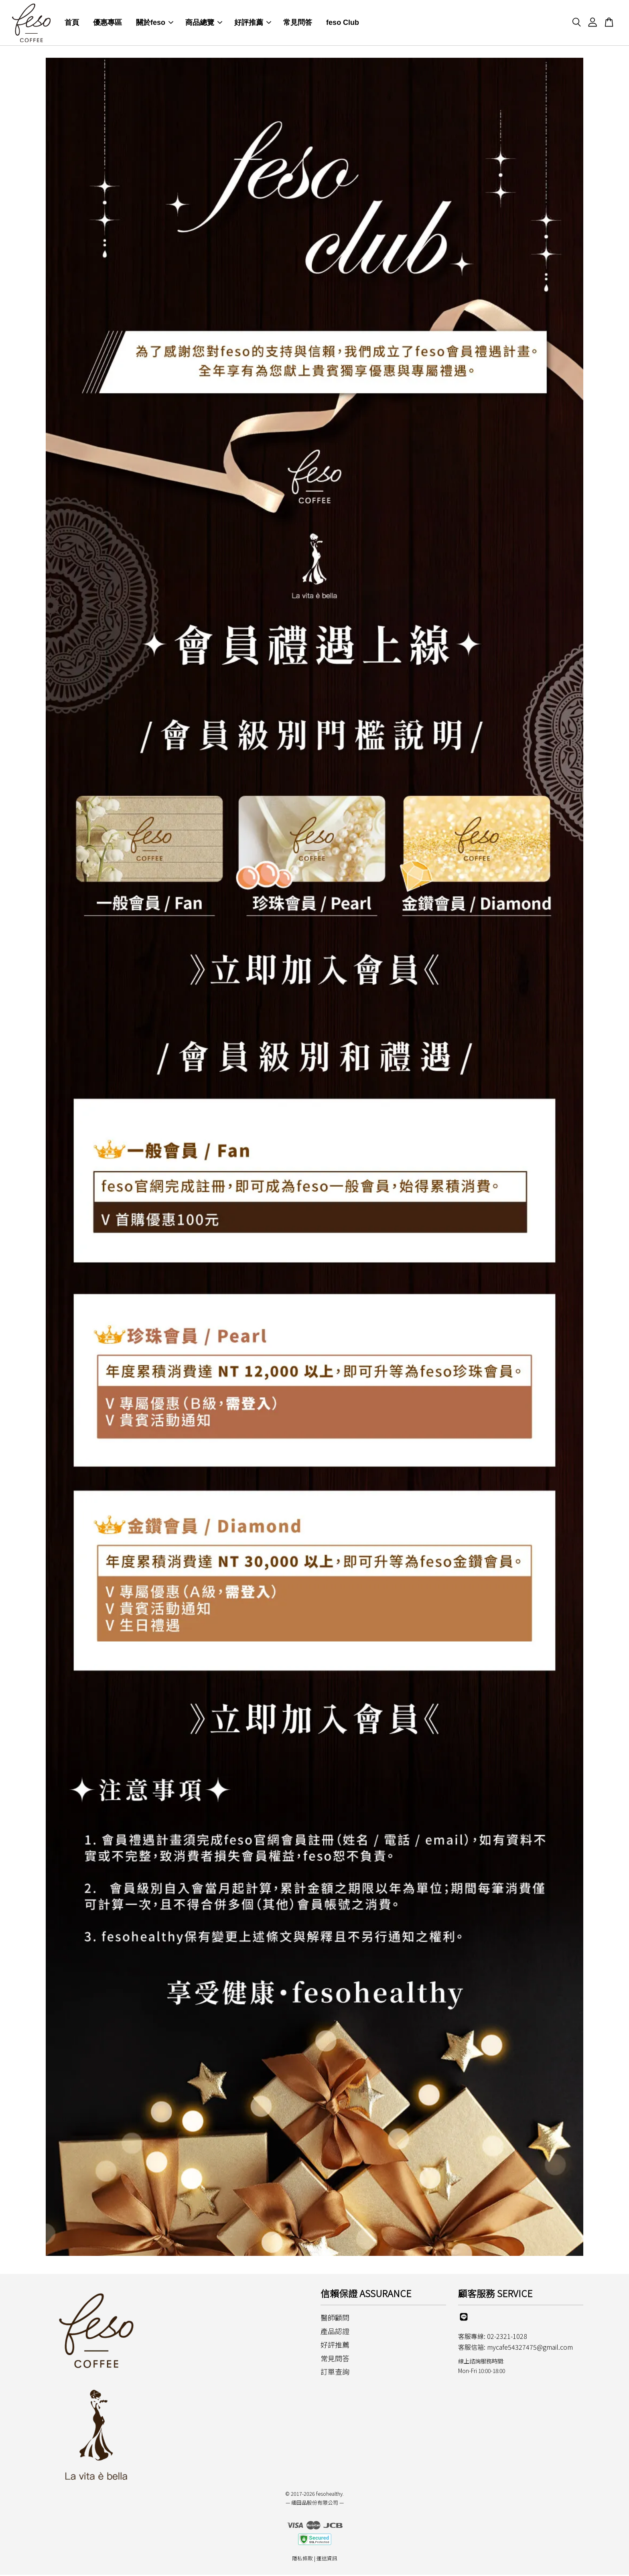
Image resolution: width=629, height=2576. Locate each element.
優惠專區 (107, 23)
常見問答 (297, 23)
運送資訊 (327, 2559)
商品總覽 (203, 23)
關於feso (154, 23)
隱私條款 (302, 2559)
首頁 (72, 23)
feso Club (342, 23)
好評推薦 (252, 23)
